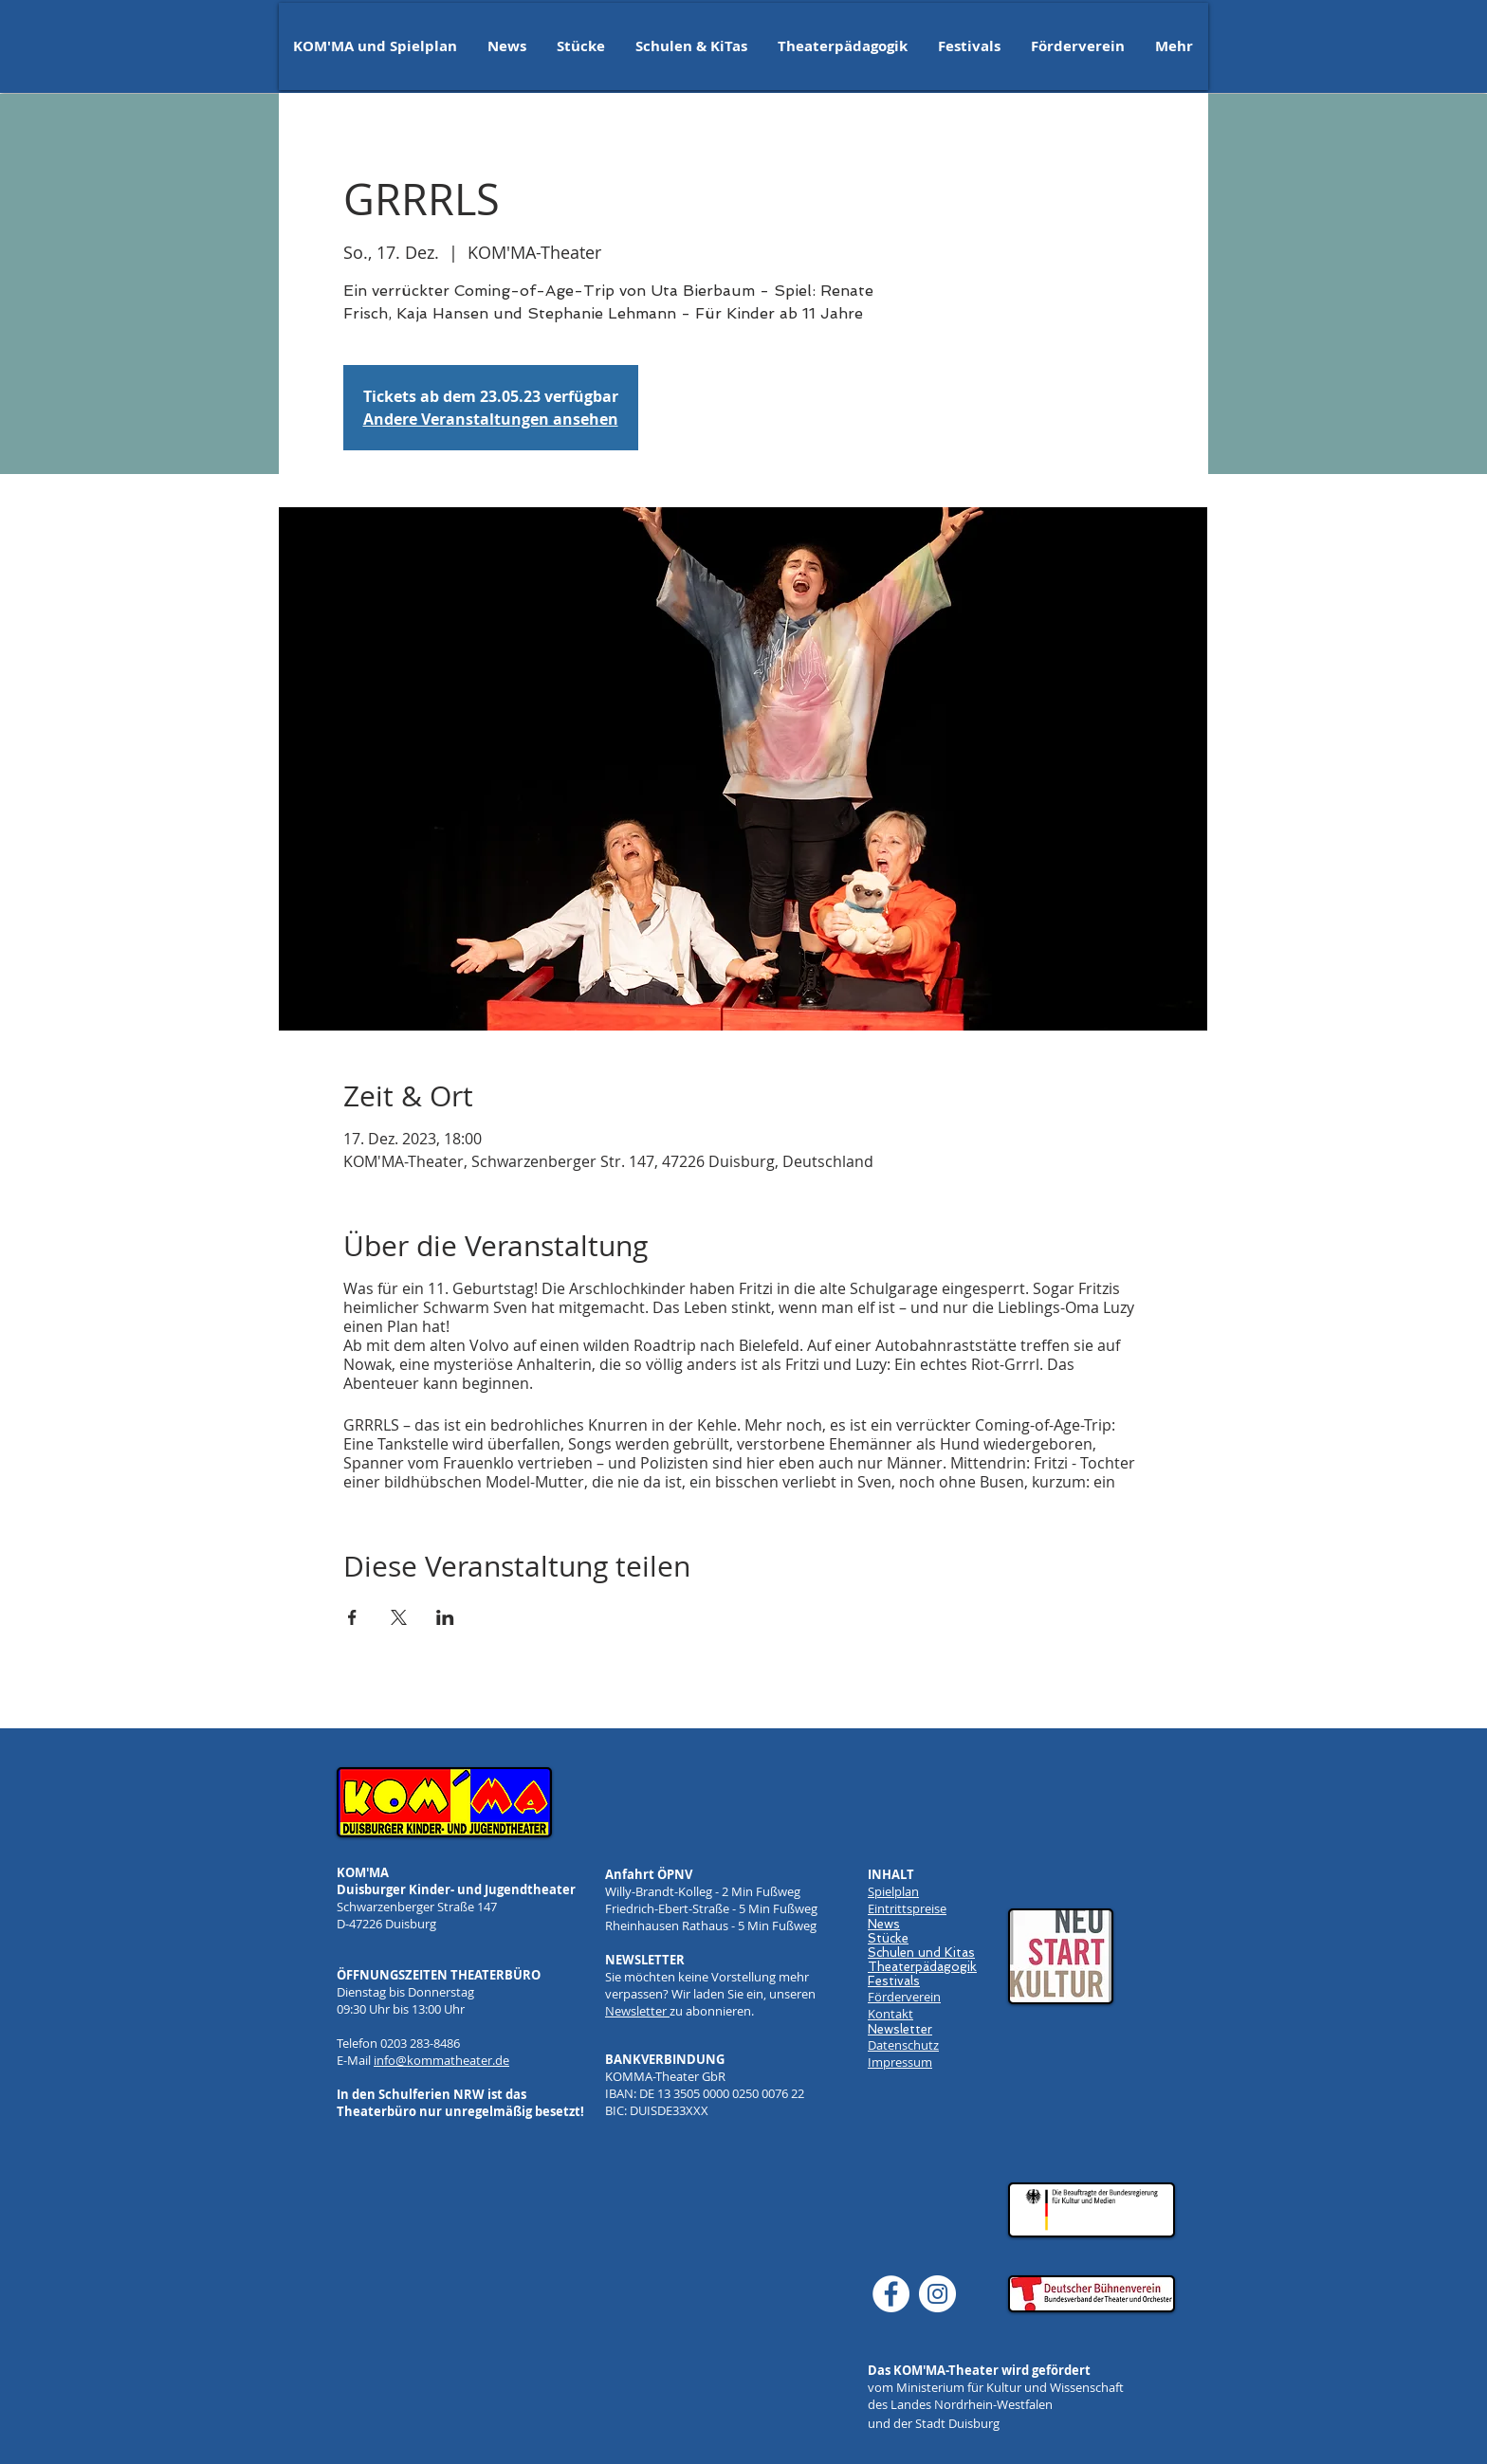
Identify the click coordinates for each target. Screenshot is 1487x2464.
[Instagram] (937, 2293)
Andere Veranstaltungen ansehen (490, 419)
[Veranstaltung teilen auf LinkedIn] (445, 1617)
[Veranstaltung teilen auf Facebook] (352, 1617)
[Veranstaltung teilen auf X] (399, 1617)
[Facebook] (890, 2293)
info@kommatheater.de (441, 2060)
